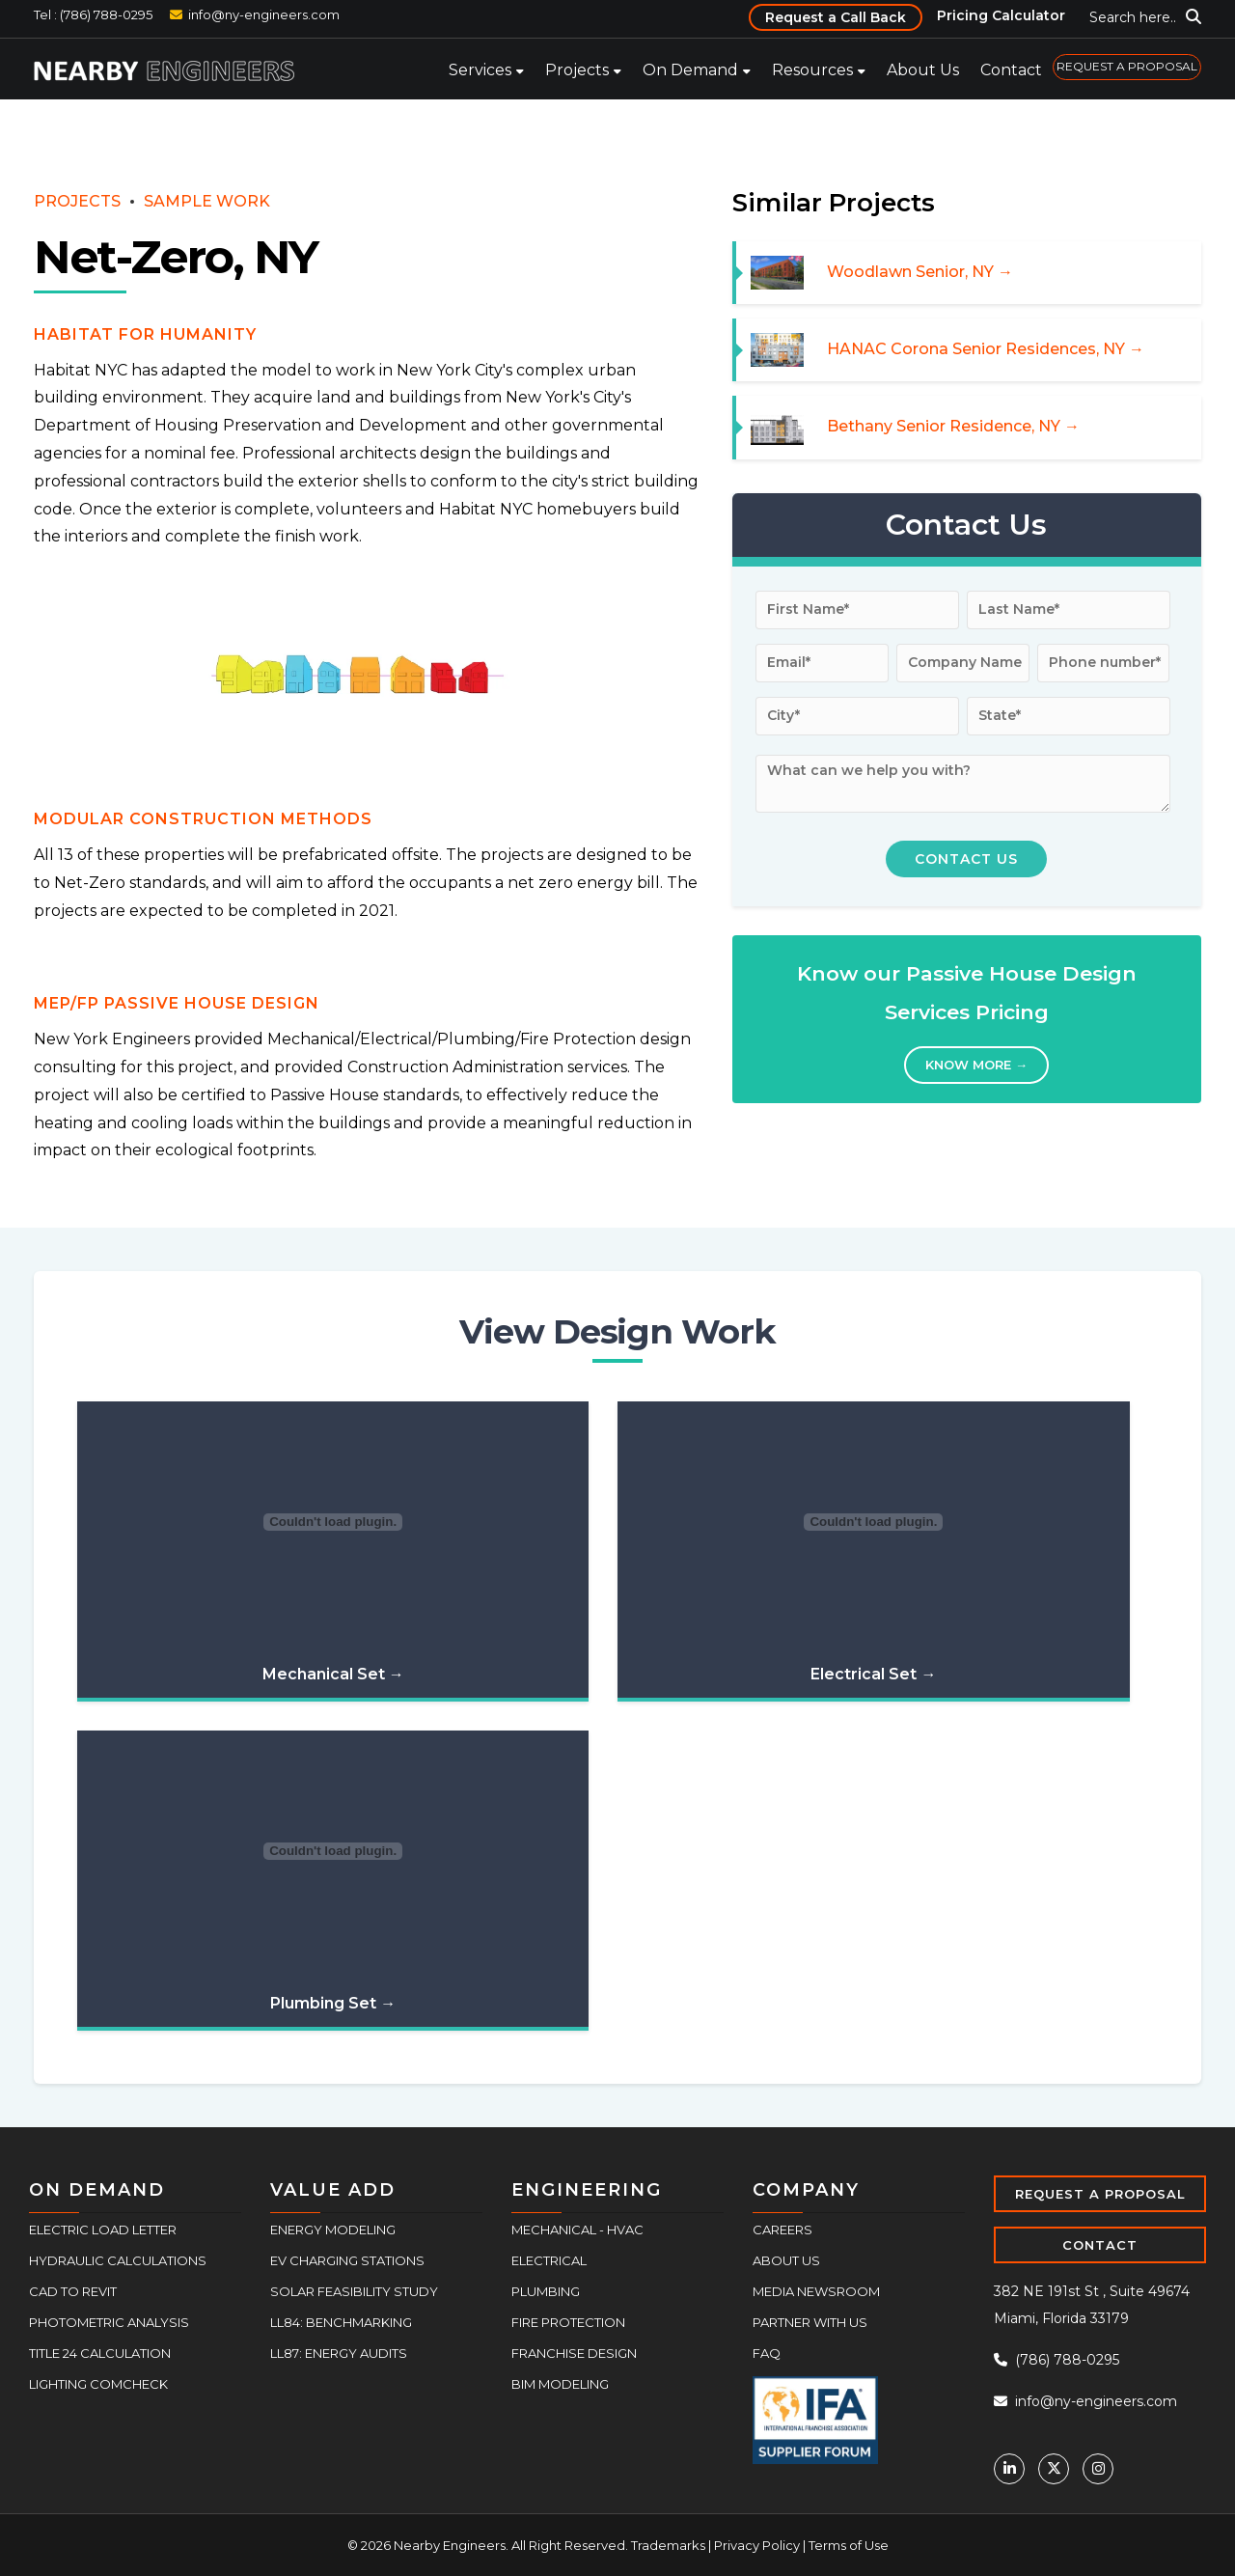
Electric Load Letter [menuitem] (103, 2229)
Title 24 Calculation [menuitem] (100, 2353)
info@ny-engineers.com (264, 14)
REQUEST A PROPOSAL (1100, 2194)
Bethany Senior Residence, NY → (953, 426)
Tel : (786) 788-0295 (93, 14)
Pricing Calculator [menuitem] (1001, 15)
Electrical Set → (873, 1674)
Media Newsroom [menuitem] (816, 2291)
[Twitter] (1053, 2468)
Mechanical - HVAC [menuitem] (577, 2229)
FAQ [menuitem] (767, 2353)
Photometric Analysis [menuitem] (109, 2322)
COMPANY (806, 2190)
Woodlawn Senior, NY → (920, 272)
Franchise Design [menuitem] (574, 2353)
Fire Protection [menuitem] (568, 2322)
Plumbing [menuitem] (545, 2291)
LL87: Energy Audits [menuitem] (338, 2353)
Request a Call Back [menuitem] (835, 17)
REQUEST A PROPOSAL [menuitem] (1127, 66)
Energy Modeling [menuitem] (333, 2229)
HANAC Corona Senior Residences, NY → (985, 349)
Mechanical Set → (333, 1674)
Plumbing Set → (333, 2003)
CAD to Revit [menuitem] (73, 2291)
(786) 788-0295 (1056, 2359)
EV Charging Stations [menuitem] (347, 2260)
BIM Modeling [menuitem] (560, 2384)
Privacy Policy (757, 2545)
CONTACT (1100, 2245)
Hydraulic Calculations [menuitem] (117, 2260)
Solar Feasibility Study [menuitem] (354, 2291)
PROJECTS (77, 201)
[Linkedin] (1009, 2468)
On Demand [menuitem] (690, 70)
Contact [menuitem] (1011, 70)
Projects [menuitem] (577, 70)
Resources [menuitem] (812, 70)
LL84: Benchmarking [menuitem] (341, 2322)
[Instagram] (1098, 2468)
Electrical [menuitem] (549, 2260)
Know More (976, 1064)
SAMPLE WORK (207, 201)
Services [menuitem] (480, 70)
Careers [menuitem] (782, 2229)
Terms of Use (849, 2545)
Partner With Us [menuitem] (810, 2322)
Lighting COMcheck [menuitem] (98, 2384)
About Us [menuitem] (923, 70)
